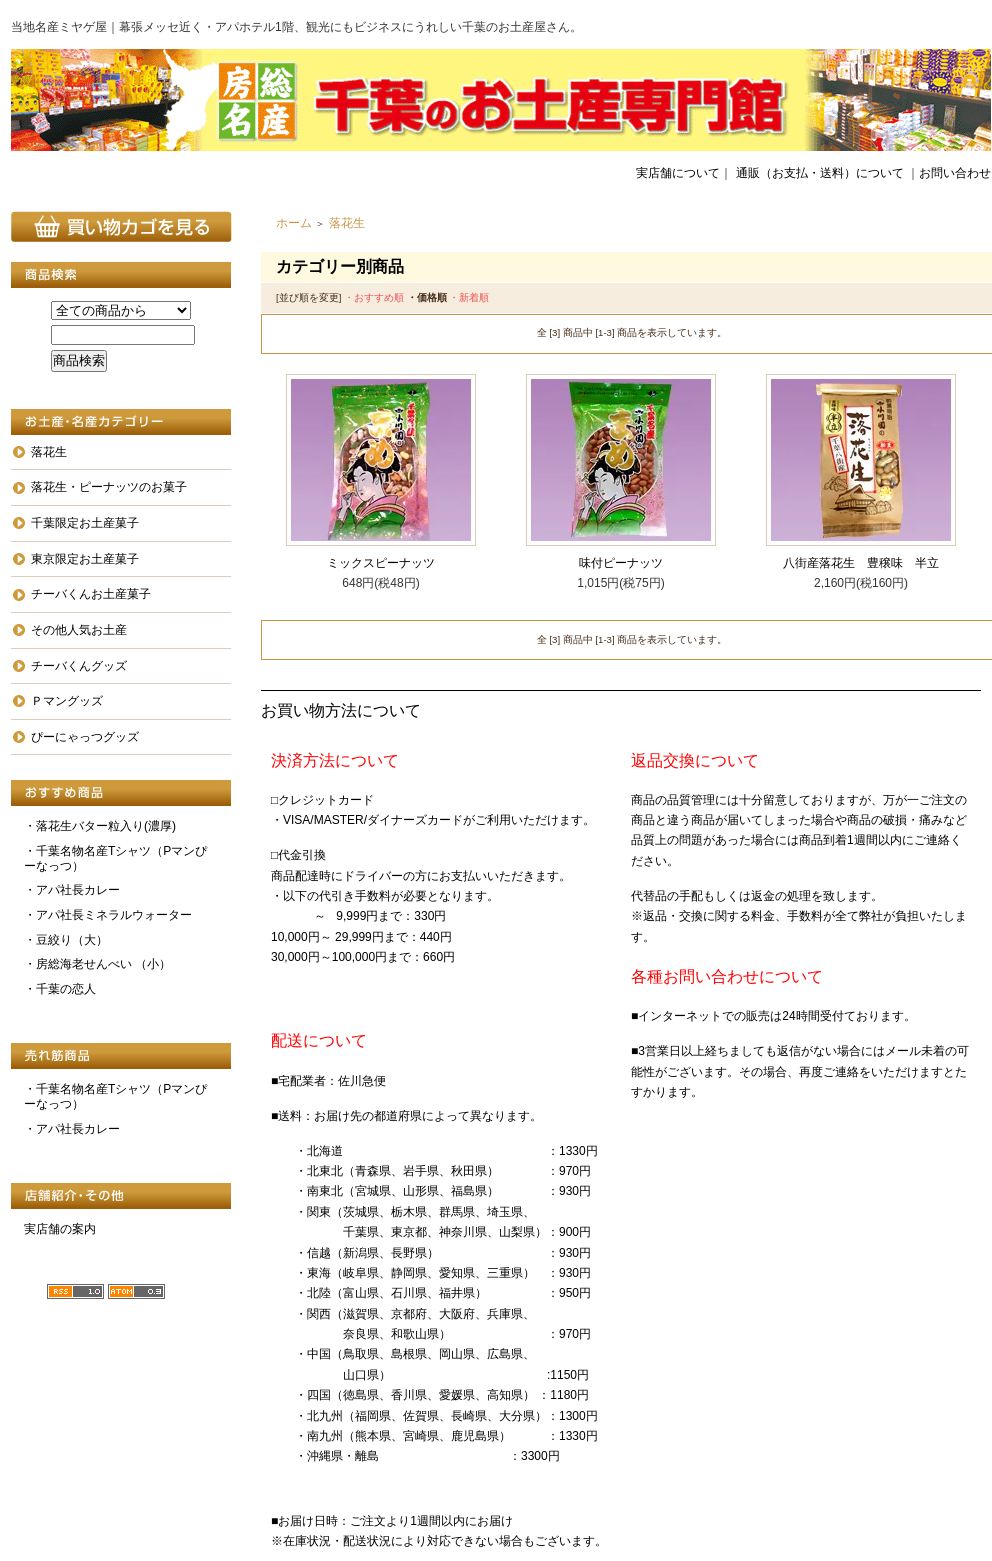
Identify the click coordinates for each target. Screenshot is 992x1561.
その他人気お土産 (79, 630)
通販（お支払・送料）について (820, 173)
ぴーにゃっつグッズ (85, 737)
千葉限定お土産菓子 (85, 523)
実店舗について (678, 173)
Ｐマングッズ (67, 701)
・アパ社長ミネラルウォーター (108, 915)
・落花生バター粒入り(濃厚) (100, 826)
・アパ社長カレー (72, 890)
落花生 (49, 452)
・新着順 (469, 297)
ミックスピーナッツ (381, 563)
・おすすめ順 (374, 297)
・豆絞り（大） (66, 940)
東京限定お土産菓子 (85, 559)
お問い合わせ (955, 173)
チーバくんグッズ (79, 666)
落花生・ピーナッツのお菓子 (109, 487)
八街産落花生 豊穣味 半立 (861, 563)
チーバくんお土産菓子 (91, 594)
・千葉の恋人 (60, 989)
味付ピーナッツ (621, 563)
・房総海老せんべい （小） (97, 964)
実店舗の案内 (60, 1229)
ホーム (294, 223)
